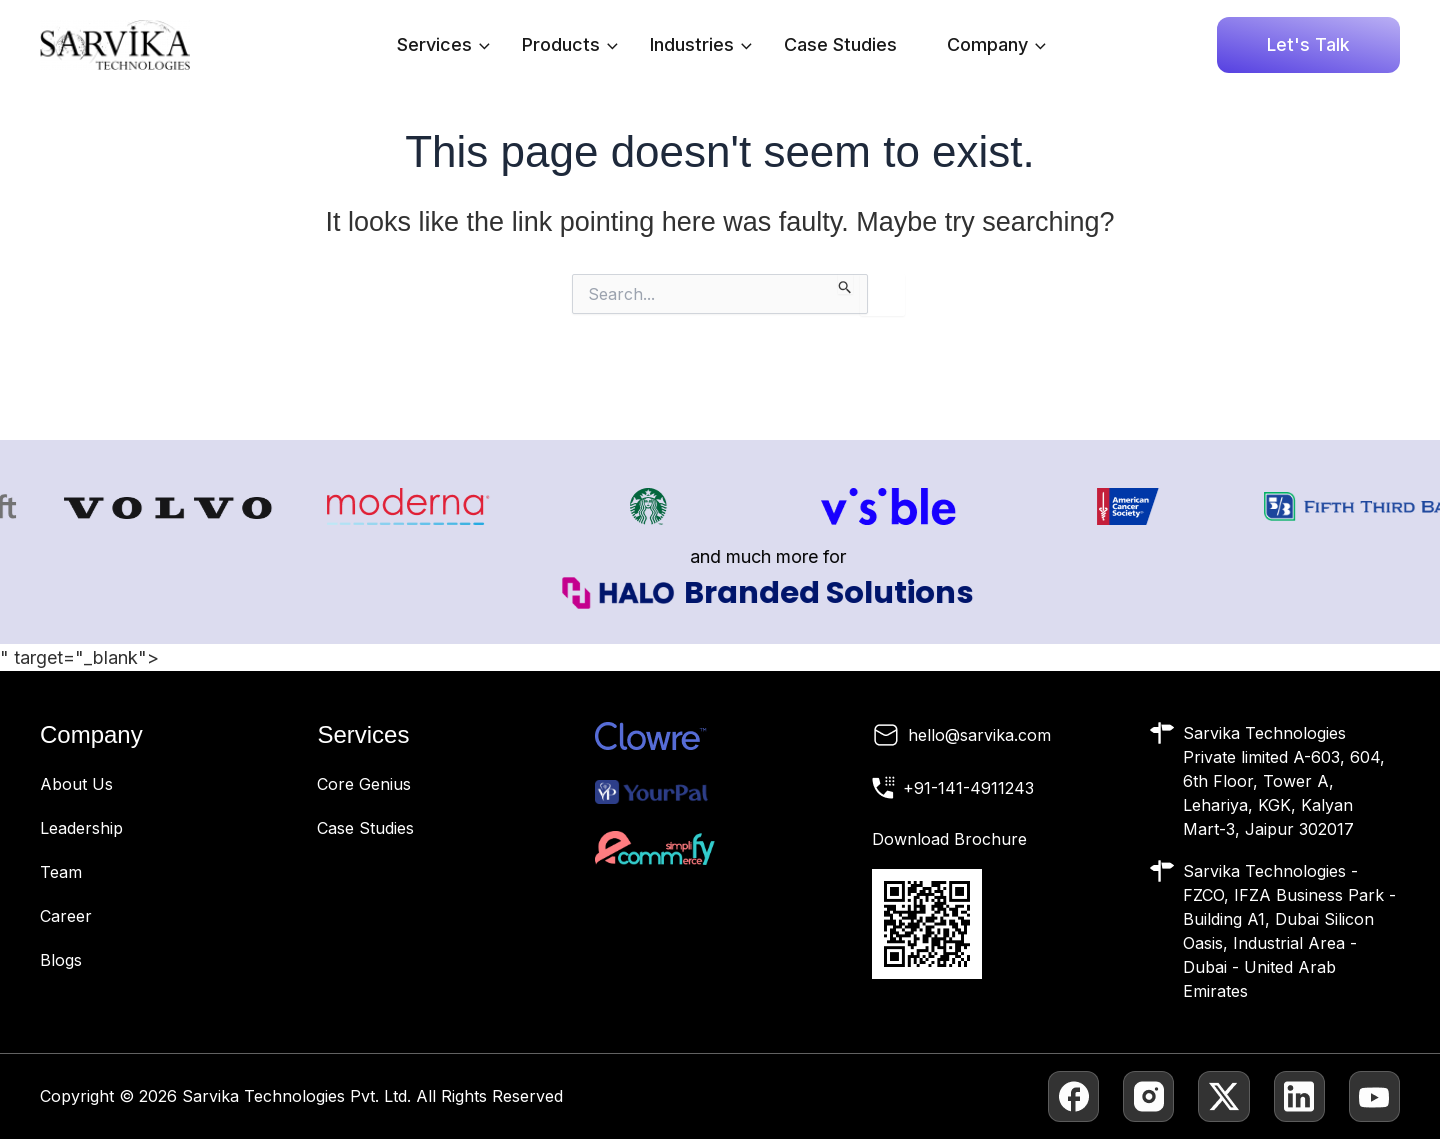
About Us (76, 784)
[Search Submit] (845, 284)
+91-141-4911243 (968, 788)
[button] (1308, 44)
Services (443, 45)
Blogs (61, 960)
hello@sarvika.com (979, 735)
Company (996, 45)
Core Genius (364, 784)
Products (570, 45)
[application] (479, 45)
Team (61, 872)
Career (66, 916)
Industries (701, 45)
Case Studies (840, 44)
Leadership (81, 828)
